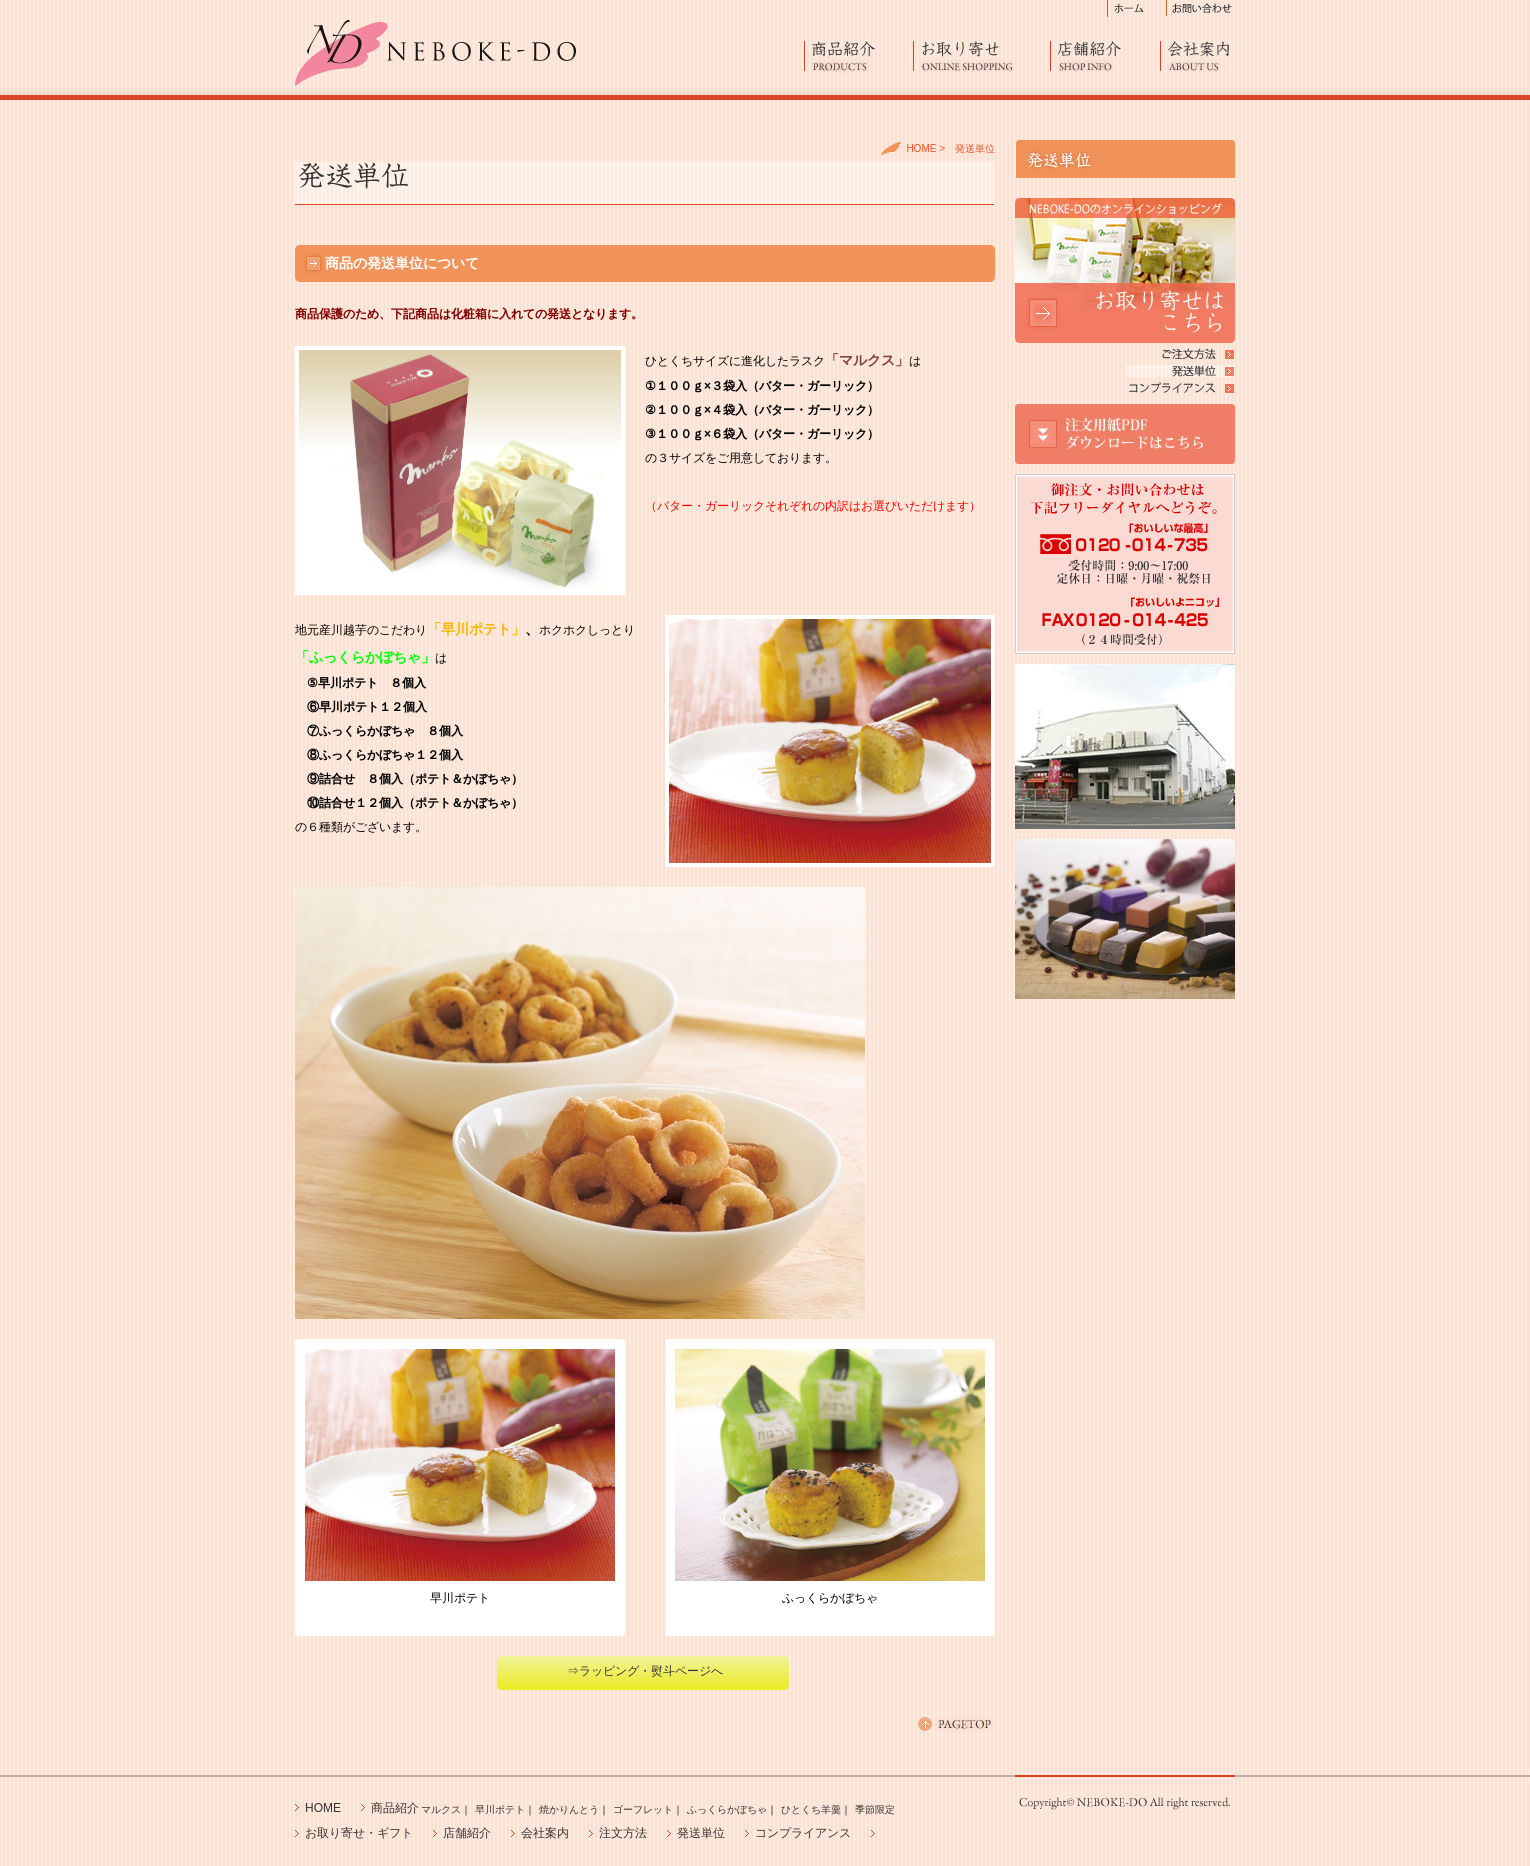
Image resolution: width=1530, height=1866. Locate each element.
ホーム (1137, 8)
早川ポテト (500, 1809)
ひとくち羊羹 (811, 1809)
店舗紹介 (1105, 55)
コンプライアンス (803, 1833)
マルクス (441, 1809)
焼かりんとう (569, 1809)
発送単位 (701, 1833)
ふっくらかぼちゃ (727, 1809)
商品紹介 (859, 55)
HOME (921, 148)
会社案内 (1198, 55)
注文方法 (623, 1833)
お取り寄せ (982, 55)
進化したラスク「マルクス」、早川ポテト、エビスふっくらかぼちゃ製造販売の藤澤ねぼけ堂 (435, 53)
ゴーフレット (643, 1809)
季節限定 (875, 1809)
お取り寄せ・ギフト (359, 1833)
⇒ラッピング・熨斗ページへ (645, 1671)
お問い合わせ (1201, 8)
